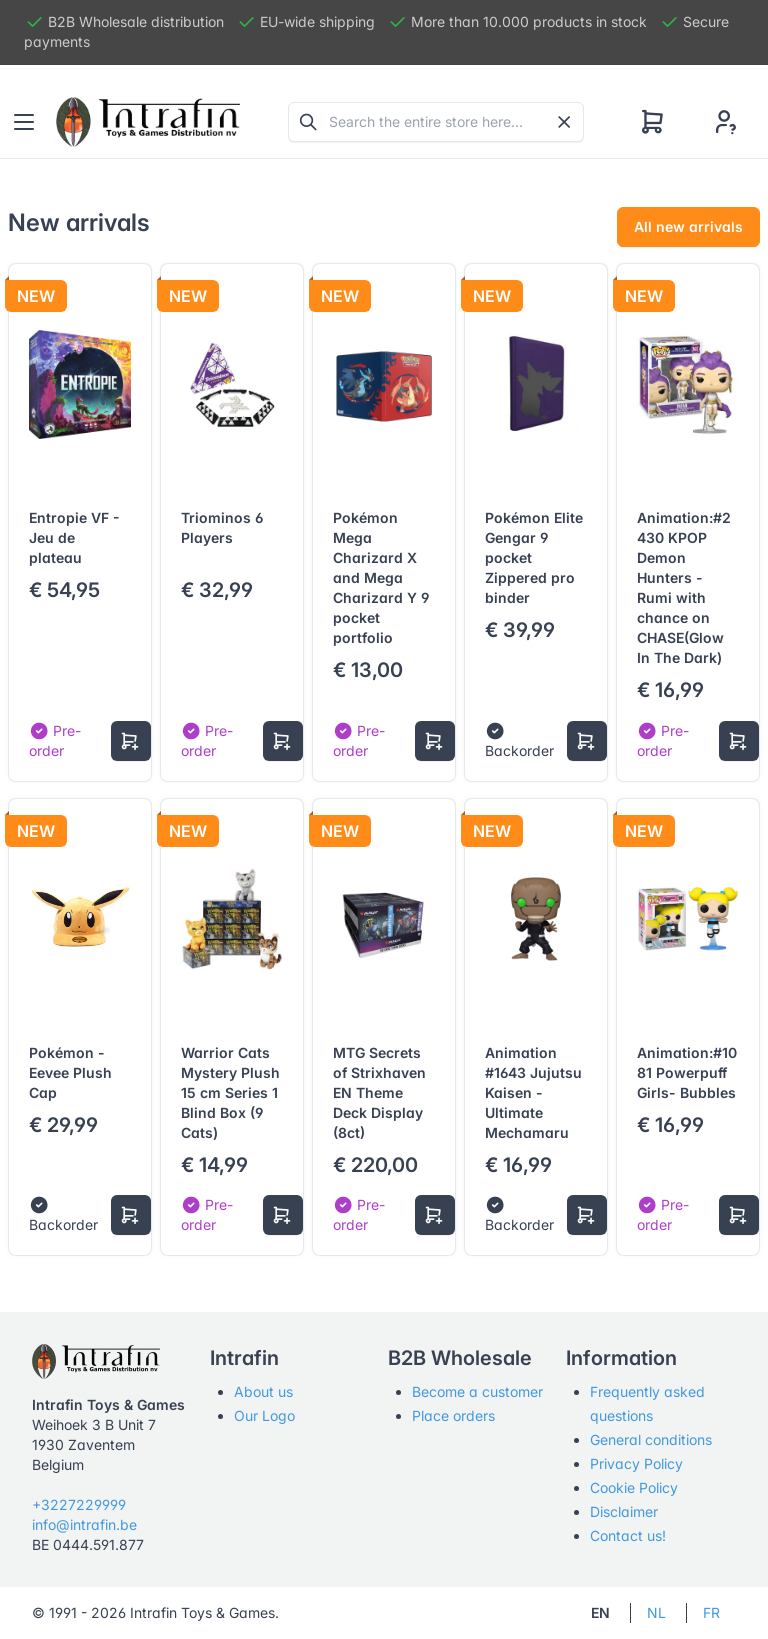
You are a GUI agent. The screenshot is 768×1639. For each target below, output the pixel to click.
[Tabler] (148, 122)
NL (656, 1612)
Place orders (453, 1415)
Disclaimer (624, 1511)
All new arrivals (688, 226)
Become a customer (477, 1391)
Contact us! (628, 1535)
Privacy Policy (636, 1463)
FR (711, 1612)
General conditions (651, 1439)
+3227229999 (79, 1504)
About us (263, 1391)
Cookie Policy (634, 1487)
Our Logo (264, 1415)
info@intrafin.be (84, 1524)
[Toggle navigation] (24, 122)
